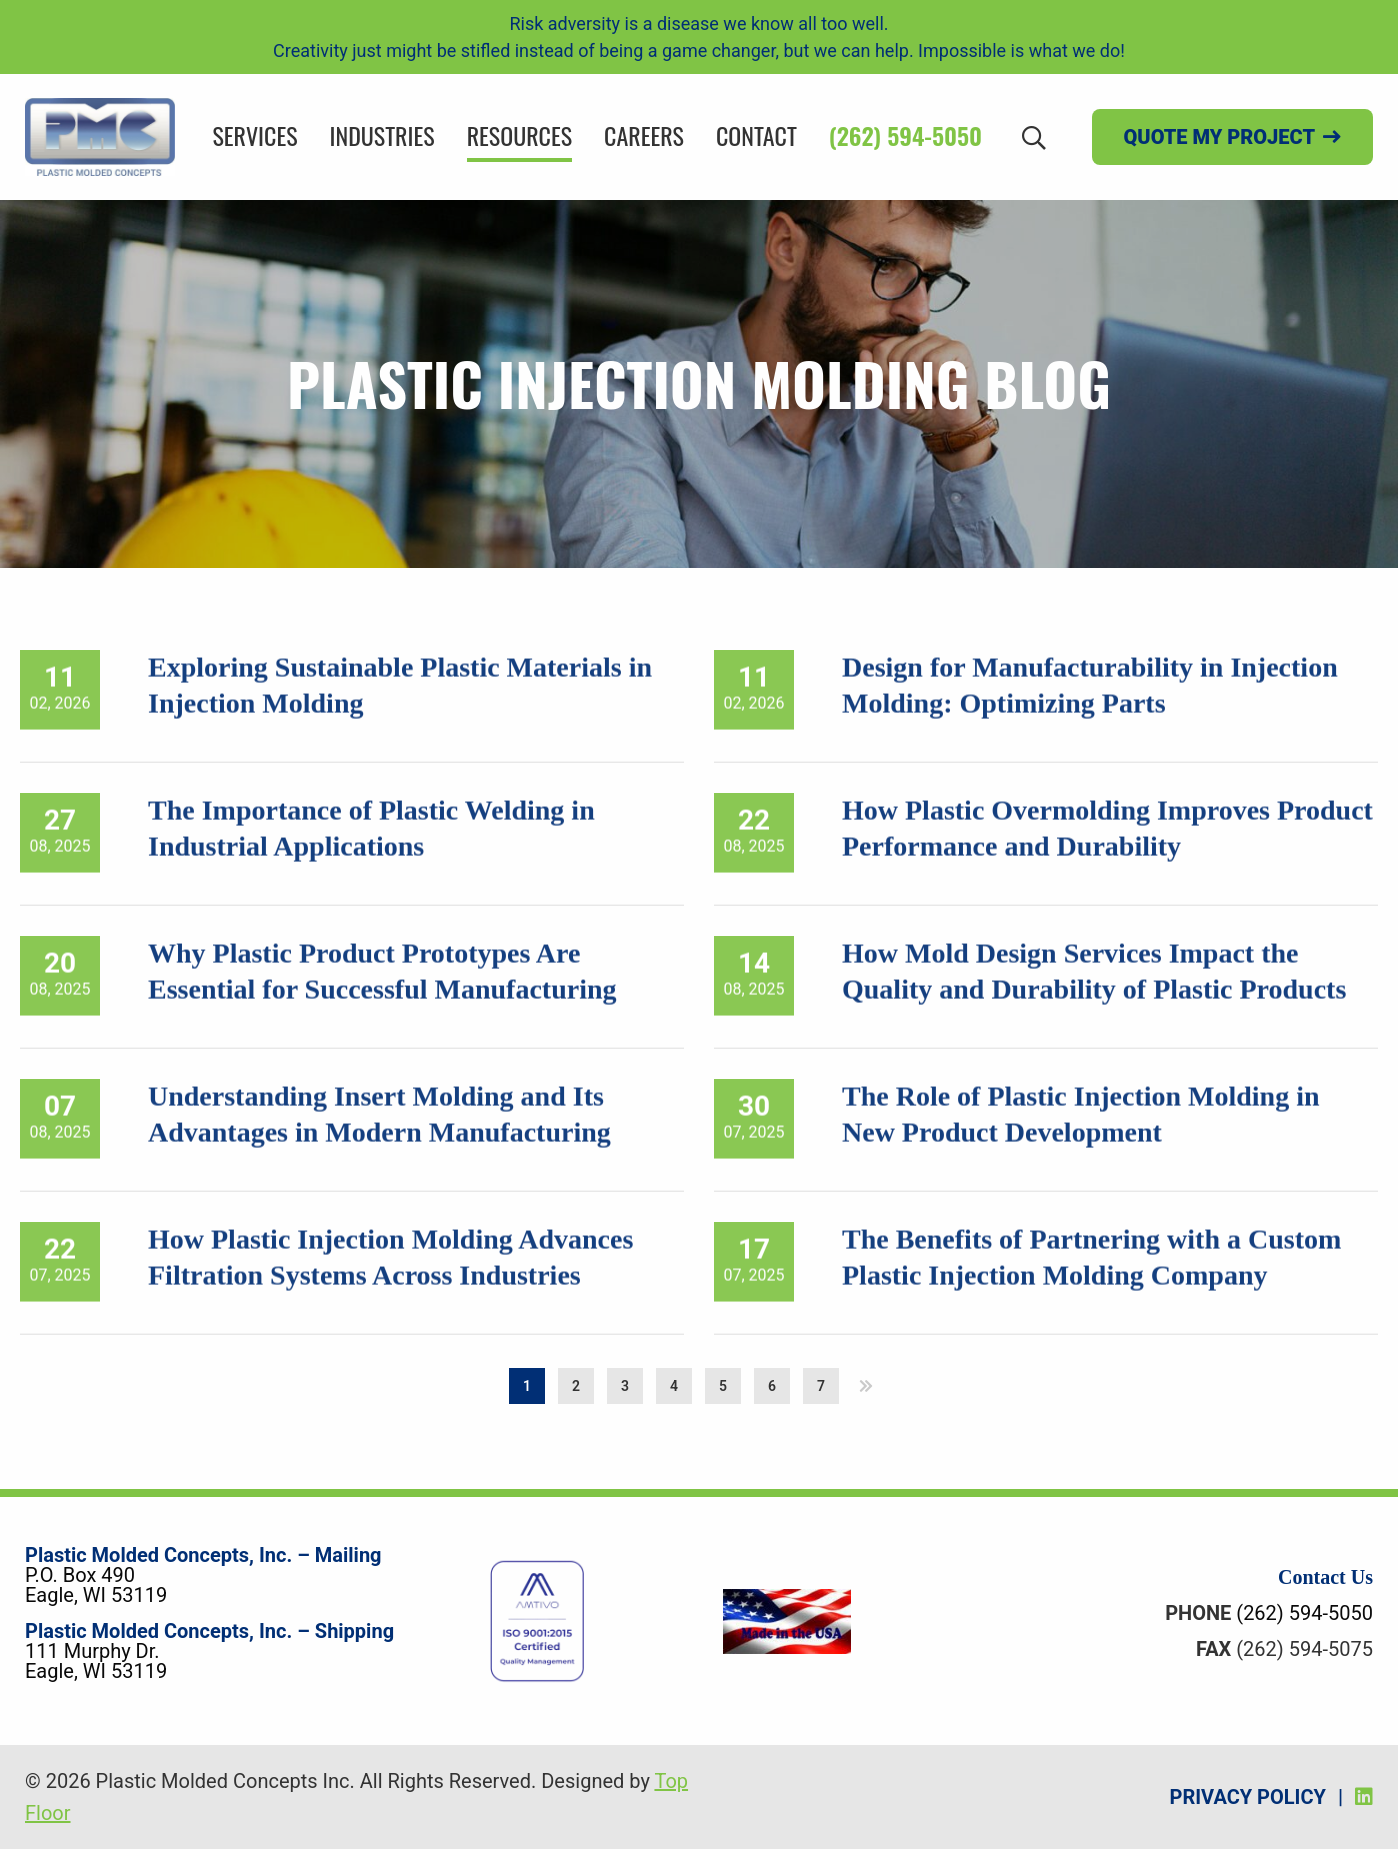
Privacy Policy (1248, 1797)
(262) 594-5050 (905, 135)
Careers (644, 135)
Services (254, 135)
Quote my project (1219, 137)
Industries (382, 135)
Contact (756, 135)
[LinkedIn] (1364, 1797)
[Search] (1034, 136)
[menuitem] (254, 137)
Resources (519, 135)
